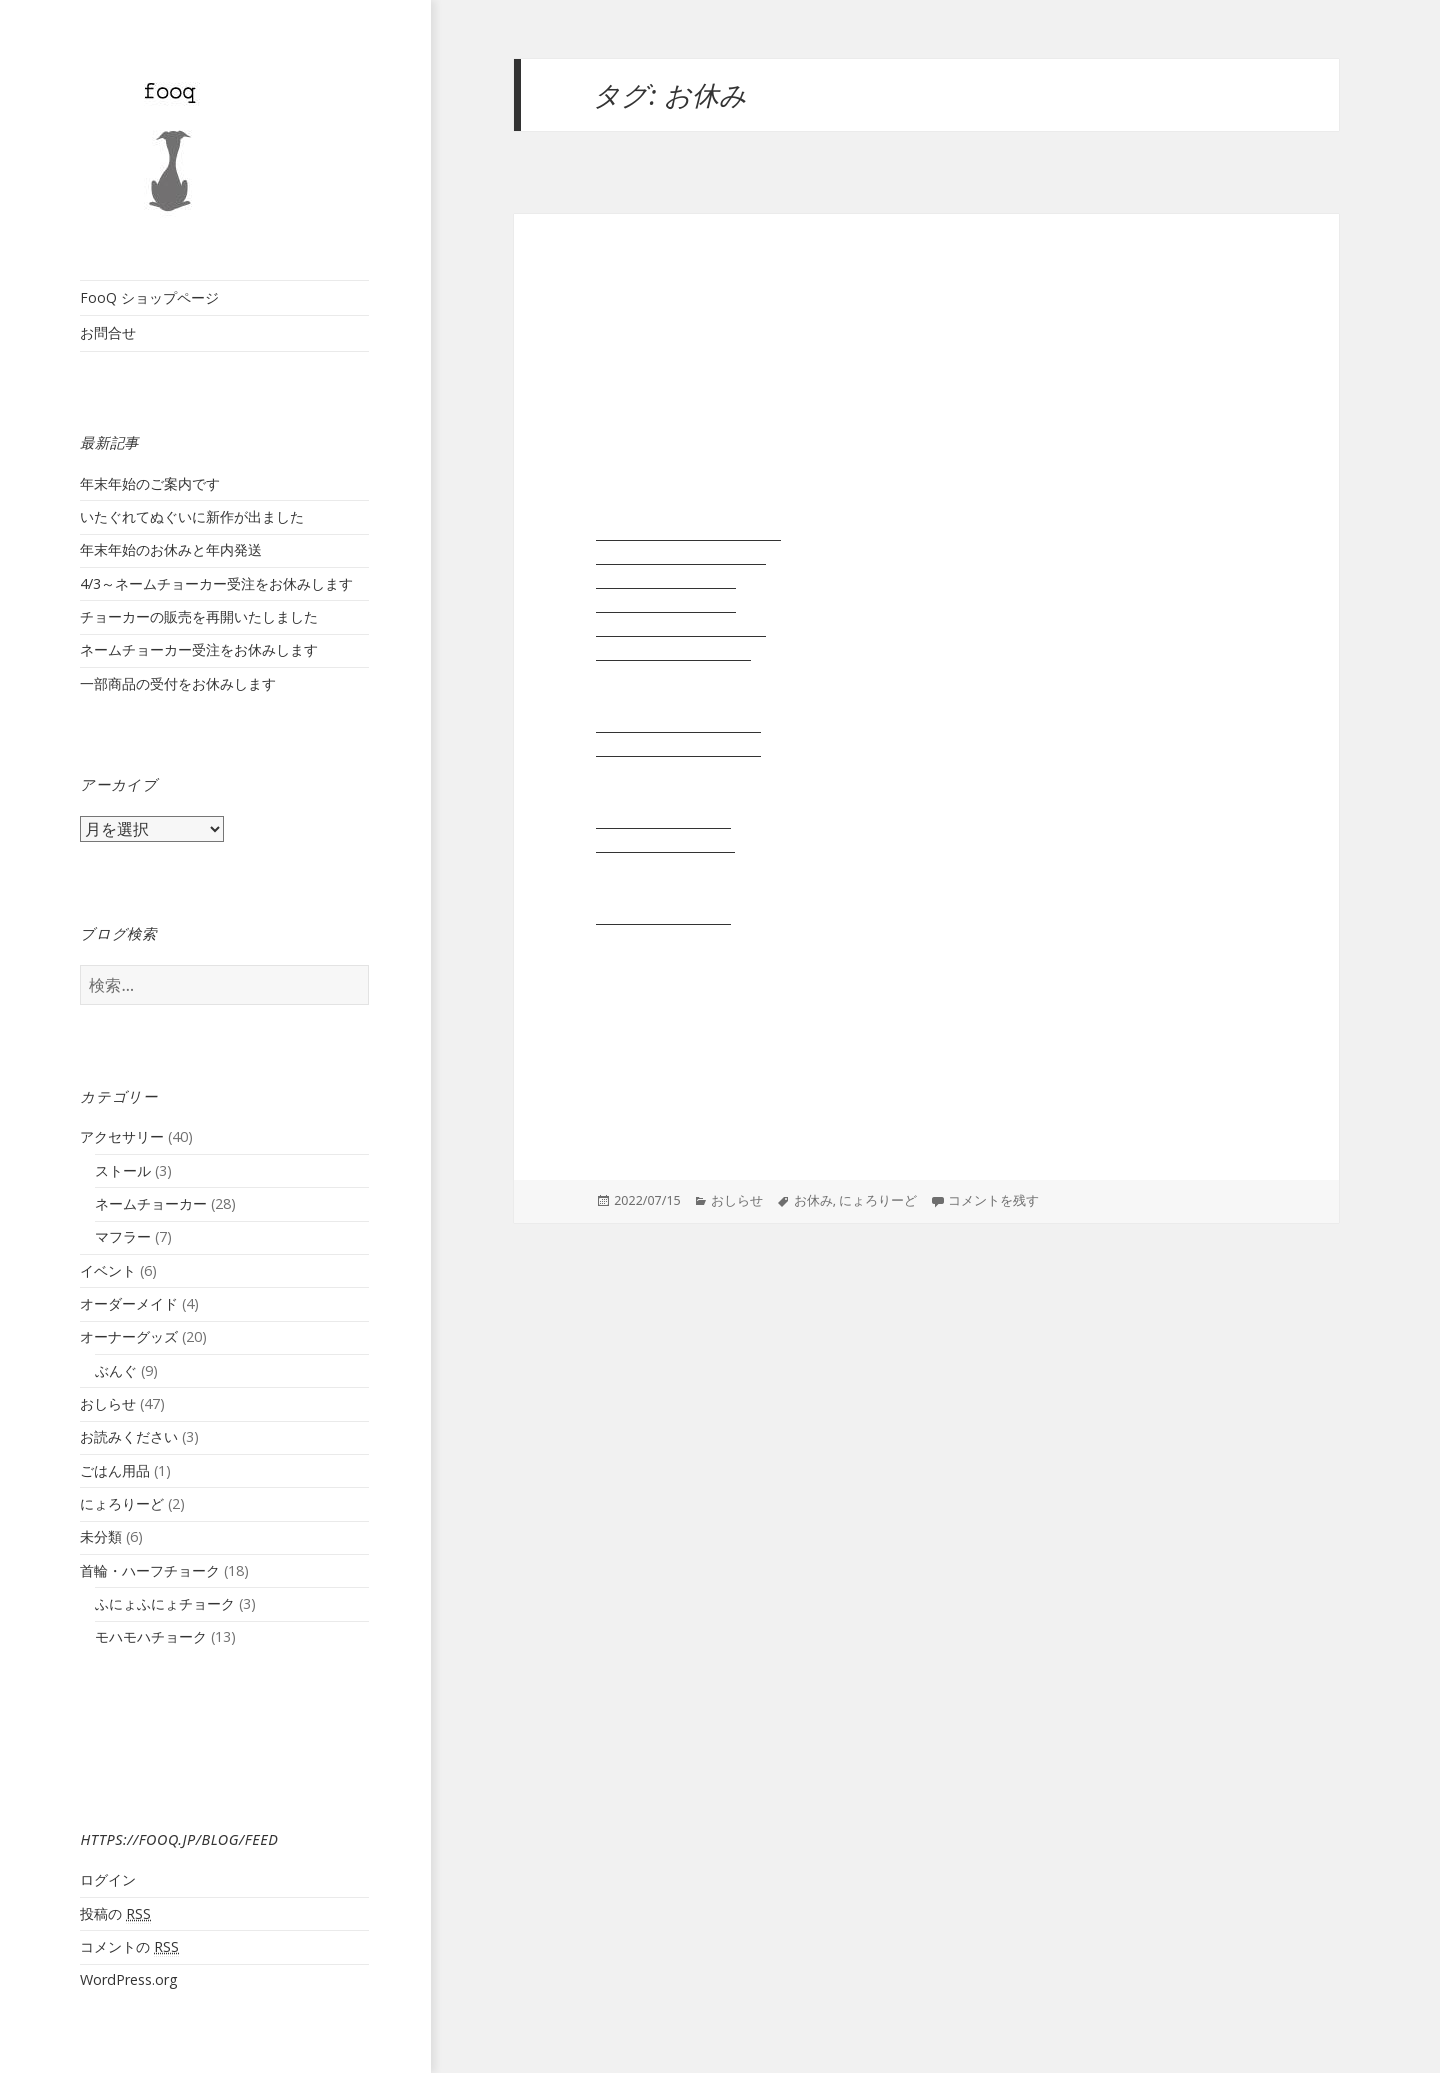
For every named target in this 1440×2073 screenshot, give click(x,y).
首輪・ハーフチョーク (150, 1570)
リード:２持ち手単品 (666, 604)
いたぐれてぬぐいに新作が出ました (192, 516)
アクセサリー (122, 1136)
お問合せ (108, 332)
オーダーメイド (129, 1303)
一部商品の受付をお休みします (178, 683)
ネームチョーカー (151, 1203)
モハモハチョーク (151, 1636)
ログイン (108, 1879)
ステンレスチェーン (663, 916)
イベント (108, 1270)
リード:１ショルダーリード (688, 532)
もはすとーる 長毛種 (665, 844)
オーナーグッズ (129, 1336)
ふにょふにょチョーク (165, 1603)
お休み (813, 1200)
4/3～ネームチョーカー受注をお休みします (216, 583)
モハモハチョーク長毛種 (678, 748)
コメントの (129, 1947)
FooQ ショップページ (149, 297)
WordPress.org (129, 1979)
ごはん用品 (115, 1470)
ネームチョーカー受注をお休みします (199, 649)
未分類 (101, 1536)
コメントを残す (993, 1200)
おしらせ (108, 1403)
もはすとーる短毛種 (663, 820)
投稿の (115, 1914)
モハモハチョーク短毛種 (678, 724)
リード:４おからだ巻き (673, 652)
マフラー (123, 1236)
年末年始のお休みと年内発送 (171, 549)
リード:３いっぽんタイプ (681, 628)
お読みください (129, 1436)
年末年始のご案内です (150, 483)
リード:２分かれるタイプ (681, 556)
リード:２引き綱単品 (666, 580)
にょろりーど (122, 1503)
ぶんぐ (116, 1370)
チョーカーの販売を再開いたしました (199, 616)
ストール (123, 1170)
